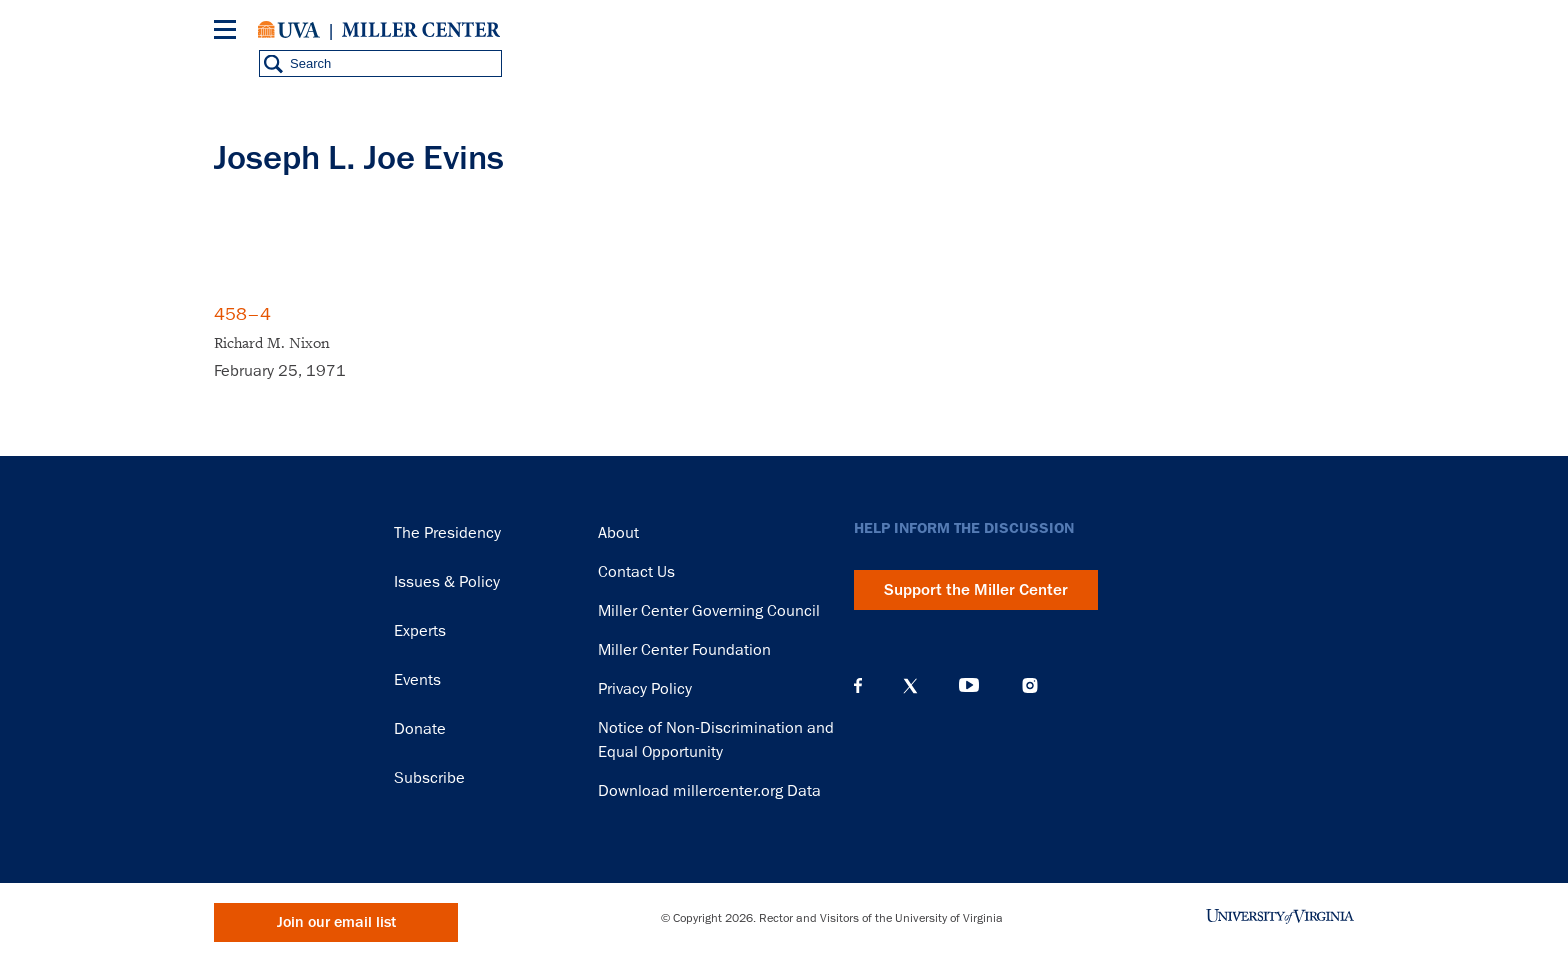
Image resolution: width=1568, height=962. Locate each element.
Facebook (858, 686)
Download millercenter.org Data (709, 791)
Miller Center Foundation (684, 650)
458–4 (242, 314)
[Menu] (229, 32)
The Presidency (447, 533)
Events (417, 680)
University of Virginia (289, 30)
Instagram (1030, 685)
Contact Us (636, 572)
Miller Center (421, 30)
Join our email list (336, 922)
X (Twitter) (910, 686)
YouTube (969, 686)
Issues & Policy (447, 582)
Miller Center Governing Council (709, 611)
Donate (420, 729)
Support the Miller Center (976, 590)
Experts (420, 631)
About (618, 533)
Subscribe (429, 778)
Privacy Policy (645, 689)
